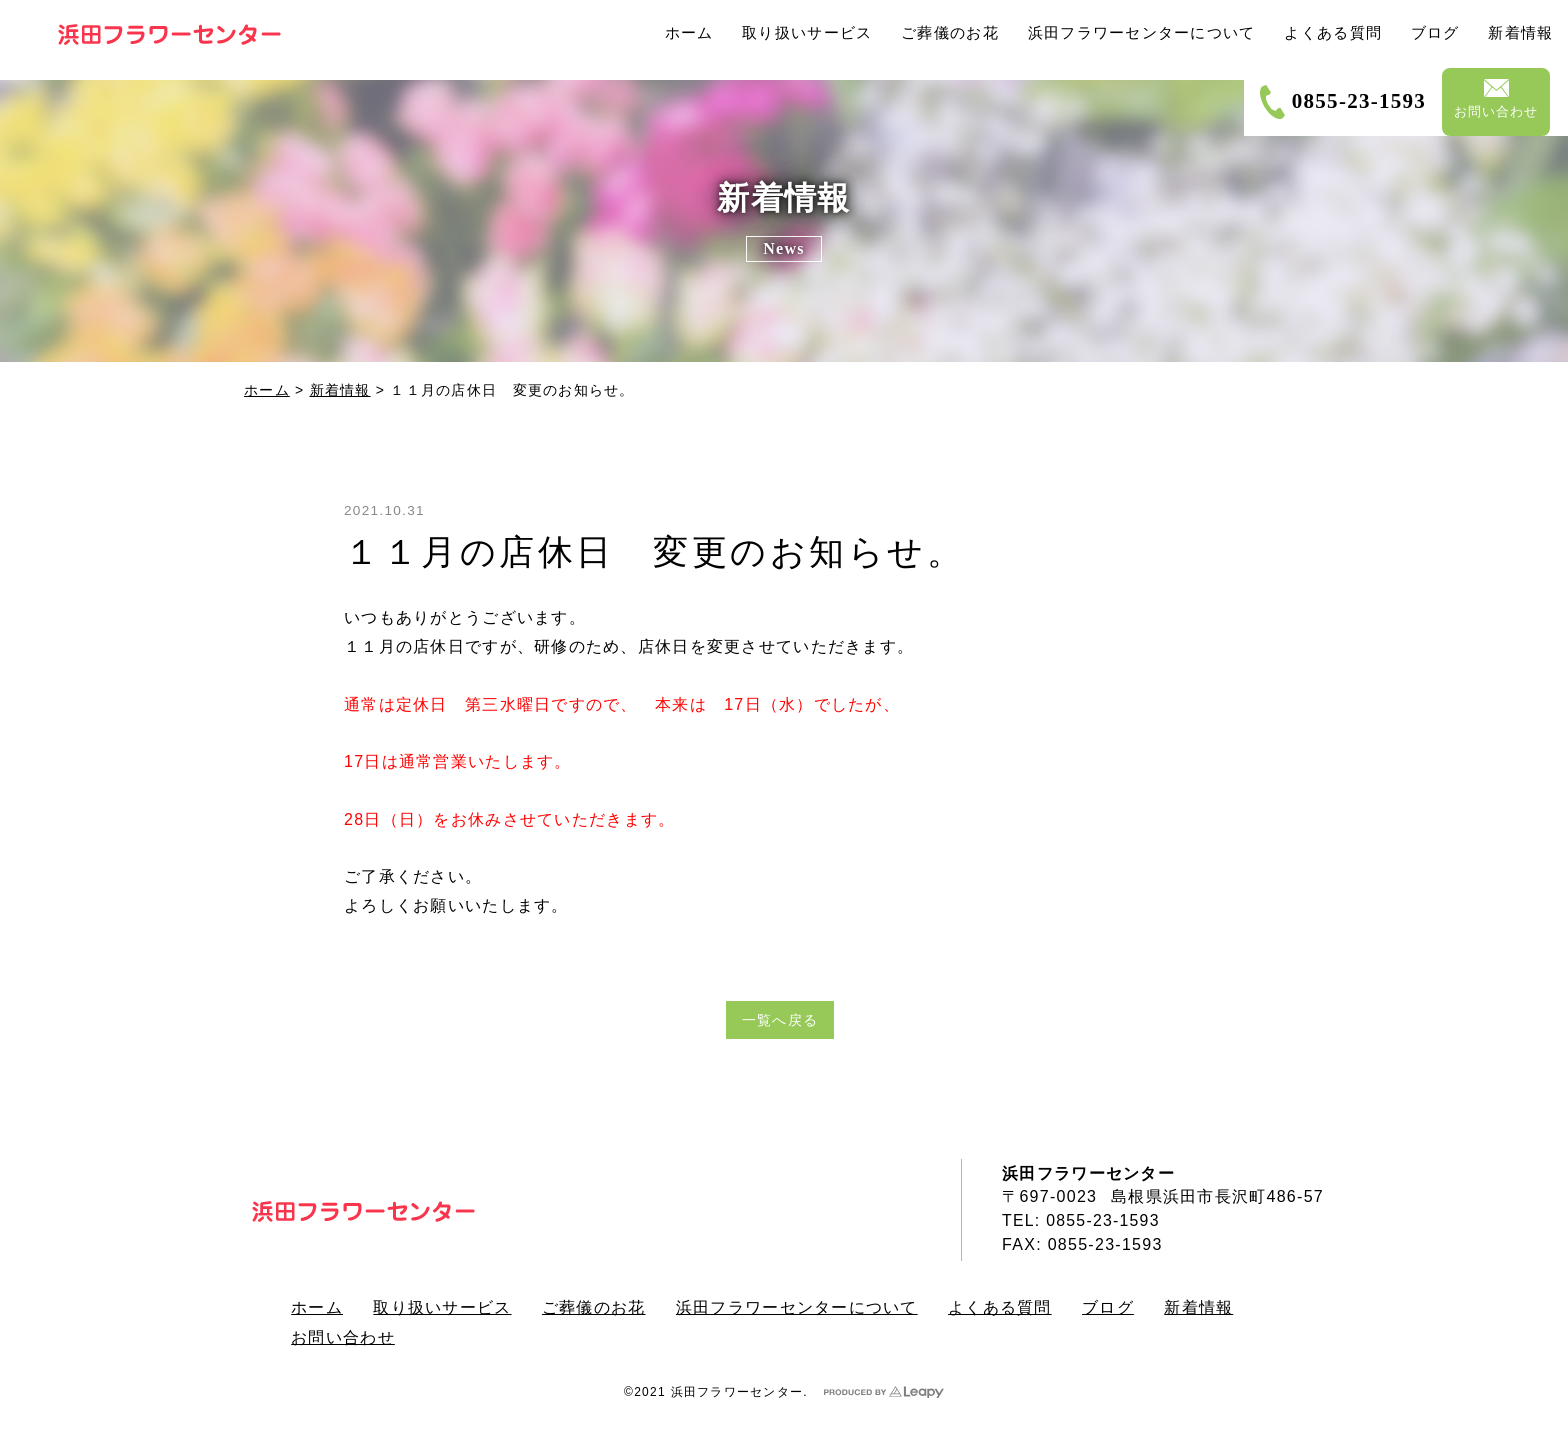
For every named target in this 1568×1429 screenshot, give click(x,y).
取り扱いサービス (445, 1306)
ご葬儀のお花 (598, 1306)
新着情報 (340, 390)
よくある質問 (1008, 1306)
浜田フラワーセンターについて (803, 1306)
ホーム (267, 390)
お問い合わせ (344, 1335)
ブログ (1117, 1306)
